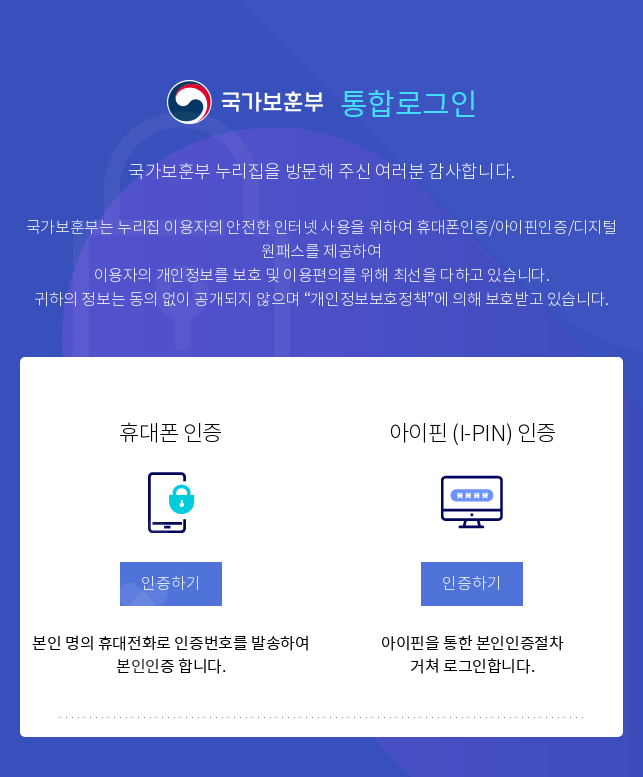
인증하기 (171, 583)
